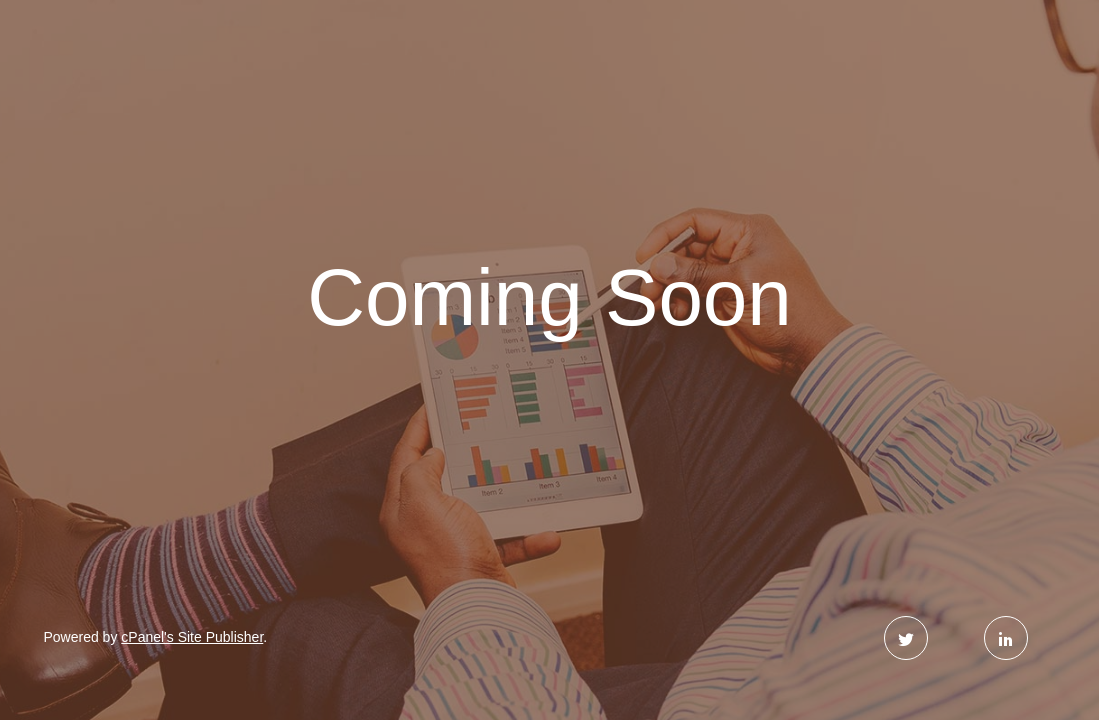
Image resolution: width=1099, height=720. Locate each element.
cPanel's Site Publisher (192, 637)
